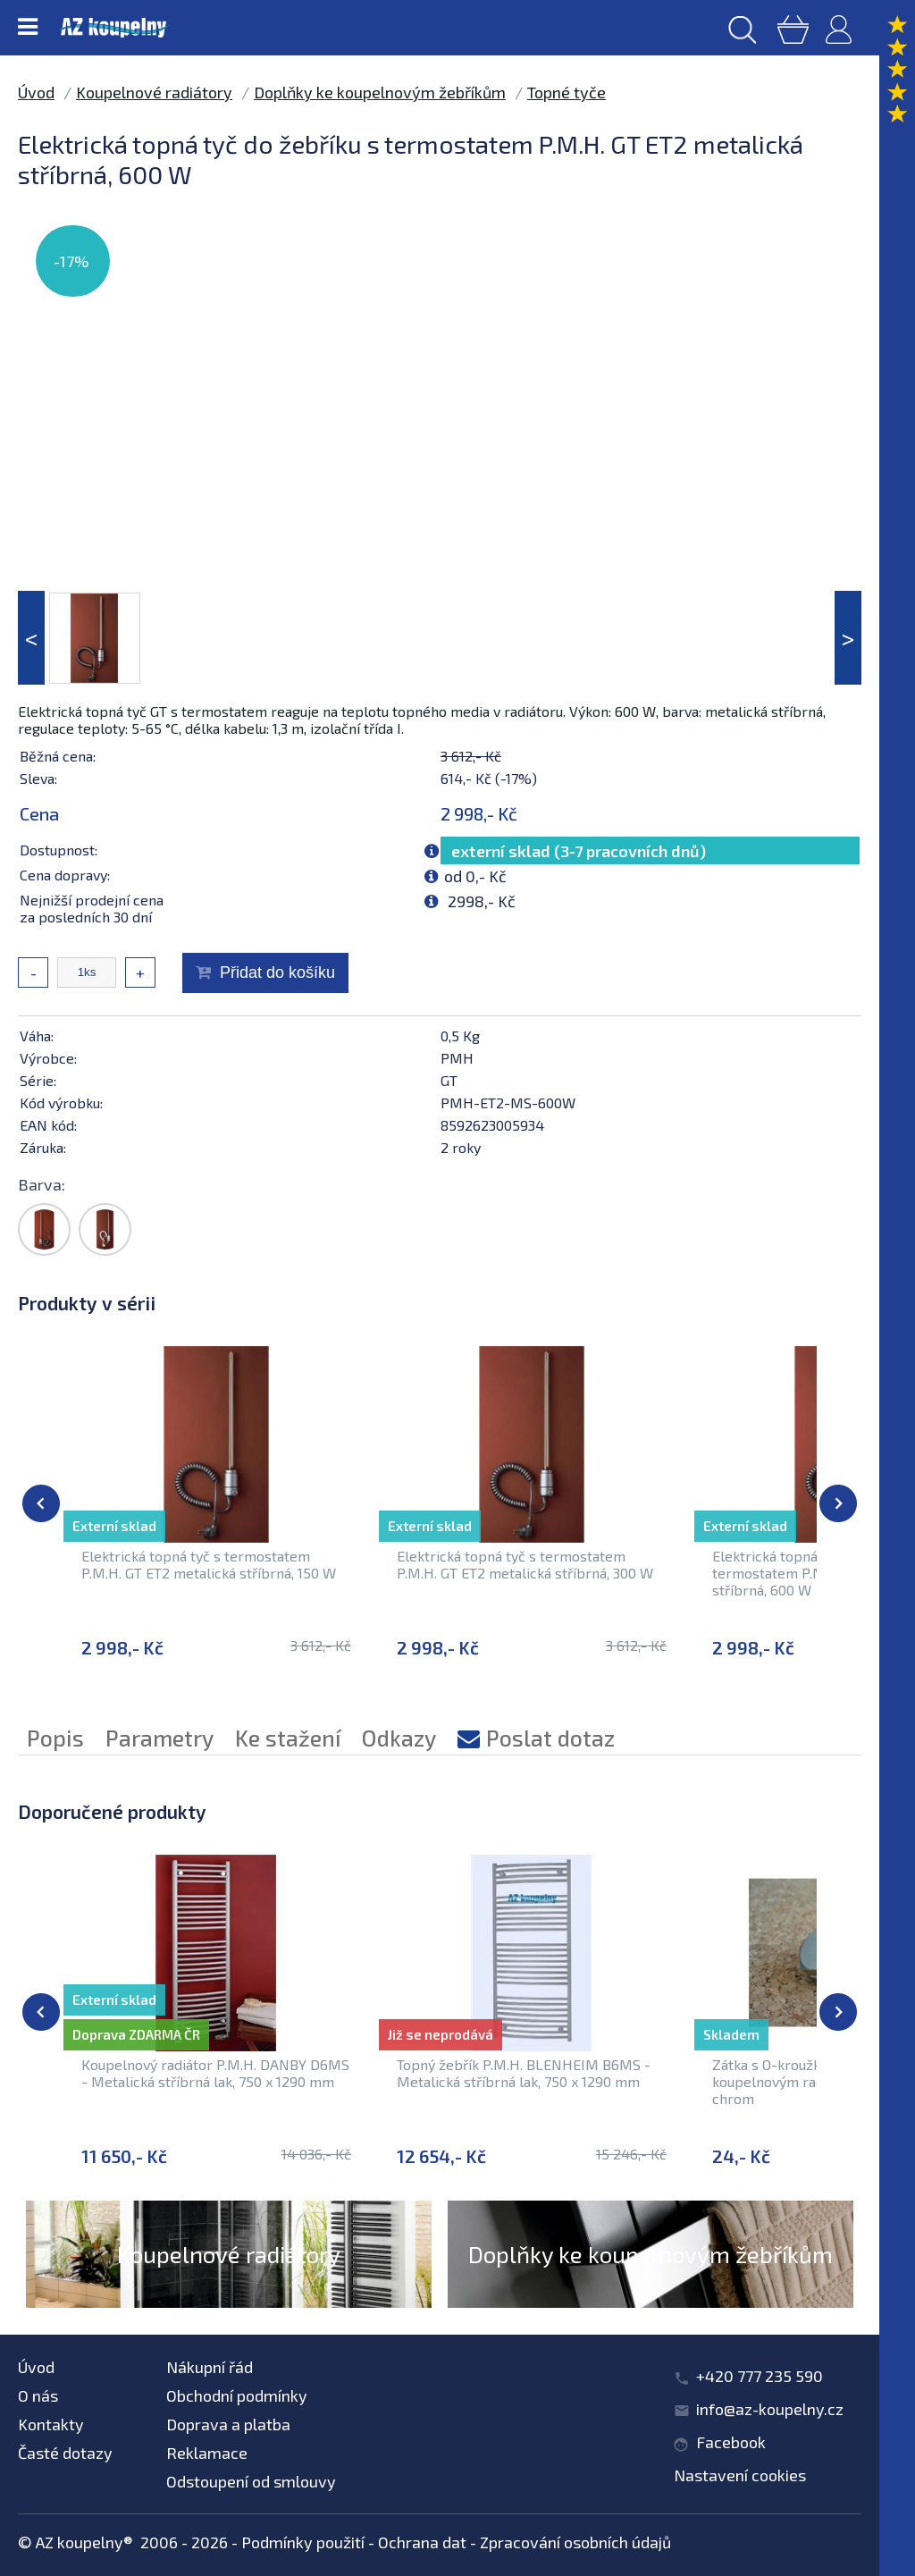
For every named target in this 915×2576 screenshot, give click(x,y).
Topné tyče (566, 92)
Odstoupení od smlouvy (251, 2481)
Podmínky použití (303, 2542)
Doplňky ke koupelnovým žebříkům (380, 92)
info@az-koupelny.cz (770, 2409)
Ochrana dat (422, 2542)
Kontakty (51, 2424)
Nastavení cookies (740, 2475)
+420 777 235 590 (759, 2376)
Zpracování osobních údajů (575, 2542)
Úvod (36, 92)
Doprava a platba (228, 2424)
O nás (38, 2395)
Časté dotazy (65, 2452)
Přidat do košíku (277, 972)
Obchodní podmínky (236, 2395)
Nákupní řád (209, 2367)
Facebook (731, 2442)
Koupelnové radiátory (154, 92)
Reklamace (207, 2452)
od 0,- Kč (475, 876)
